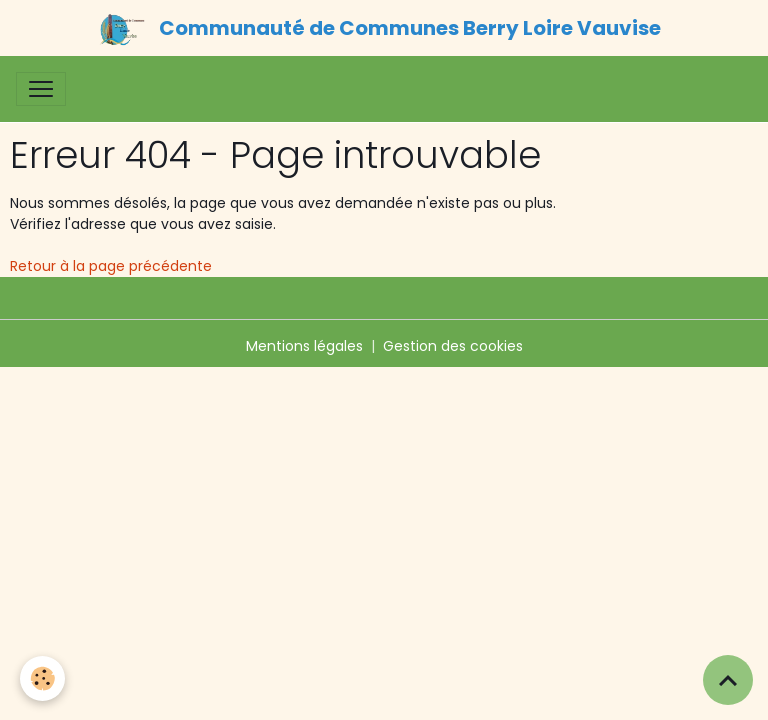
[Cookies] (42, 678)
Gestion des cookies (453, 346)
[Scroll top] (728, 680)
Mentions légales (304, 346)
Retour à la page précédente (111, 266)
